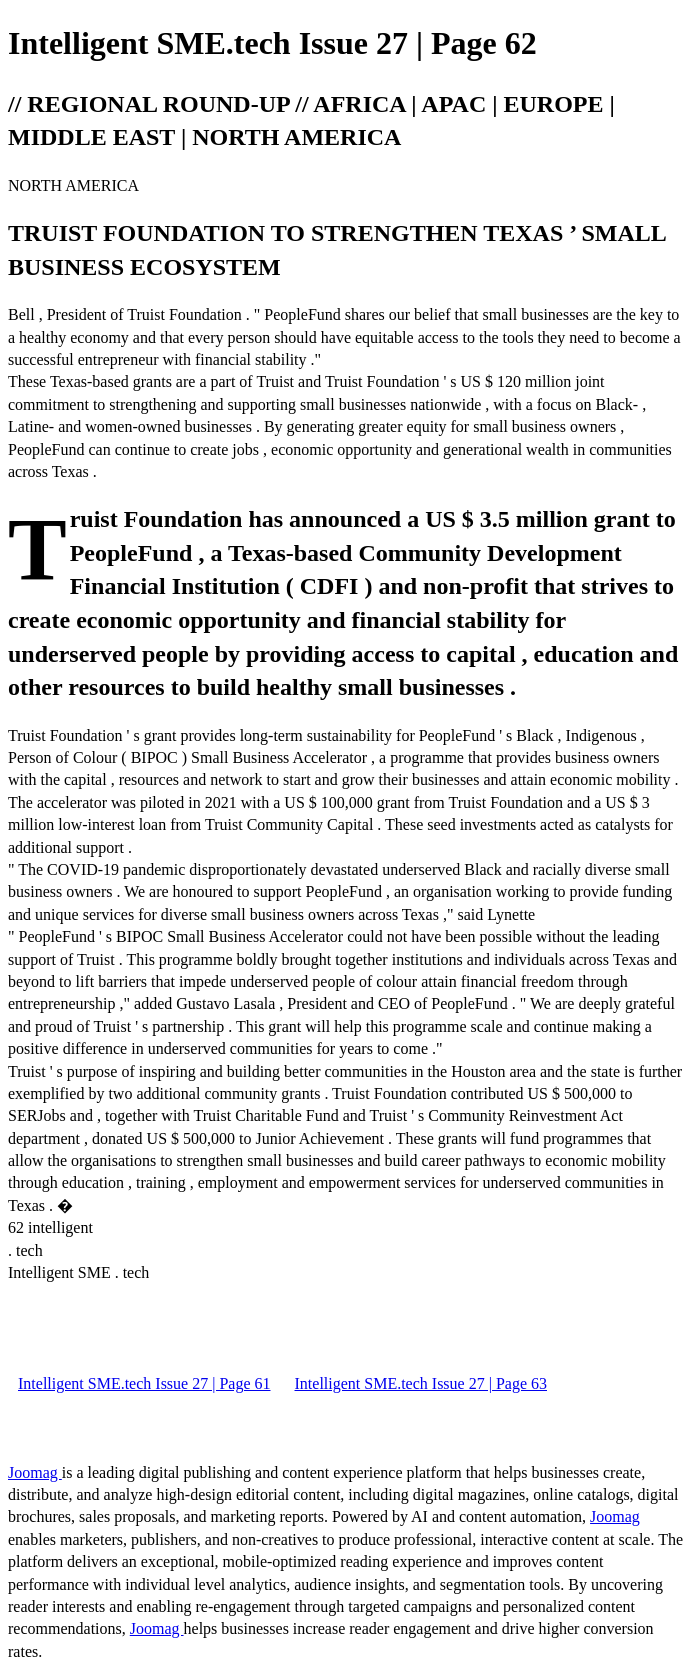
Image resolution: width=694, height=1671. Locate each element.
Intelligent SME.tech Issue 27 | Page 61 (144, 1383)
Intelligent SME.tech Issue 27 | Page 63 (421, 1383)
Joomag (35, 1472)
